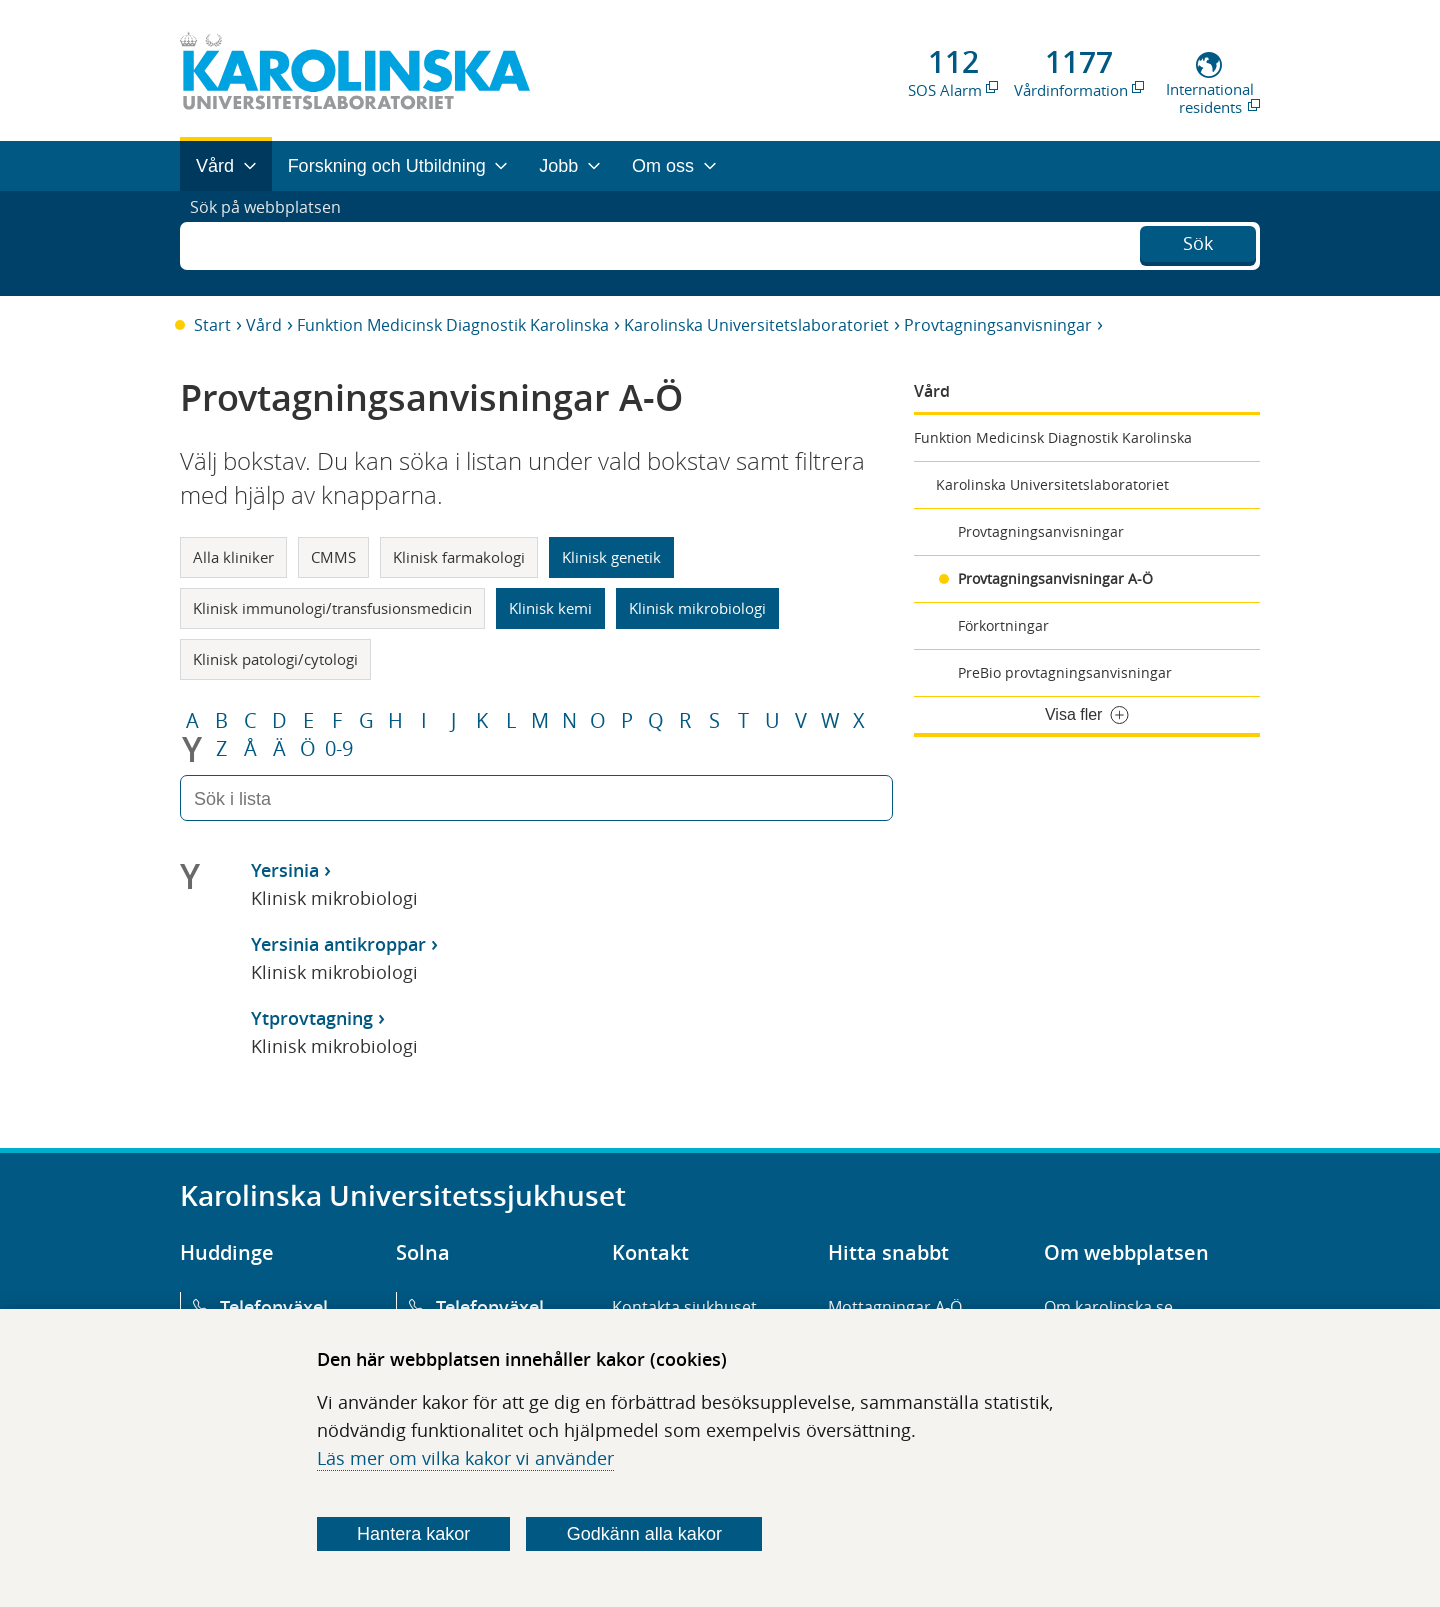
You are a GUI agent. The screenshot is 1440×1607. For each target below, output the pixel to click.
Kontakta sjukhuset (684, 1307)
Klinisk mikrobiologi (697, 608)
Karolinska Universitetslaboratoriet (756, 325)
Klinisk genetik (611, 557)
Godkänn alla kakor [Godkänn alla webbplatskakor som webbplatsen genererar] (644, 1534)
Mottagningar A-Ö (895, 1307)
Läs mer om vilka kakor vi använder (465, 1458)
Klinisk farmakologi (459, 557)
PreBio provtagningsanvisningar (1065, 672)
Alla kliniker (233, 557)
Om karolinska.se (1108, 1307)
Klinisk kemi (550, 608)
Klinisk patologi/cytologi (275, 659)
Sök (1198, 241)
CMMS (333, 557)
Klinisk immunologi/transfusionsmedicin (332, 608)
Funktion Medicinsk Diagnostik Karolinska (453, 325)
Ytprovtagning (312, 1018)
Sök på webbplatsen (274, 243)
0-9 (339, 749)
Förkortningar (1003, 625)
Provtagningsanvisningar (998, 325)
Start (212, 325)
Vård (264, 325)
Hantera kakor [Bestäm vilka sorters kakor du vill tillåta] (413, 1534)
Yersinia (285, 870)
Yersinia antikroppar (338, 944)
